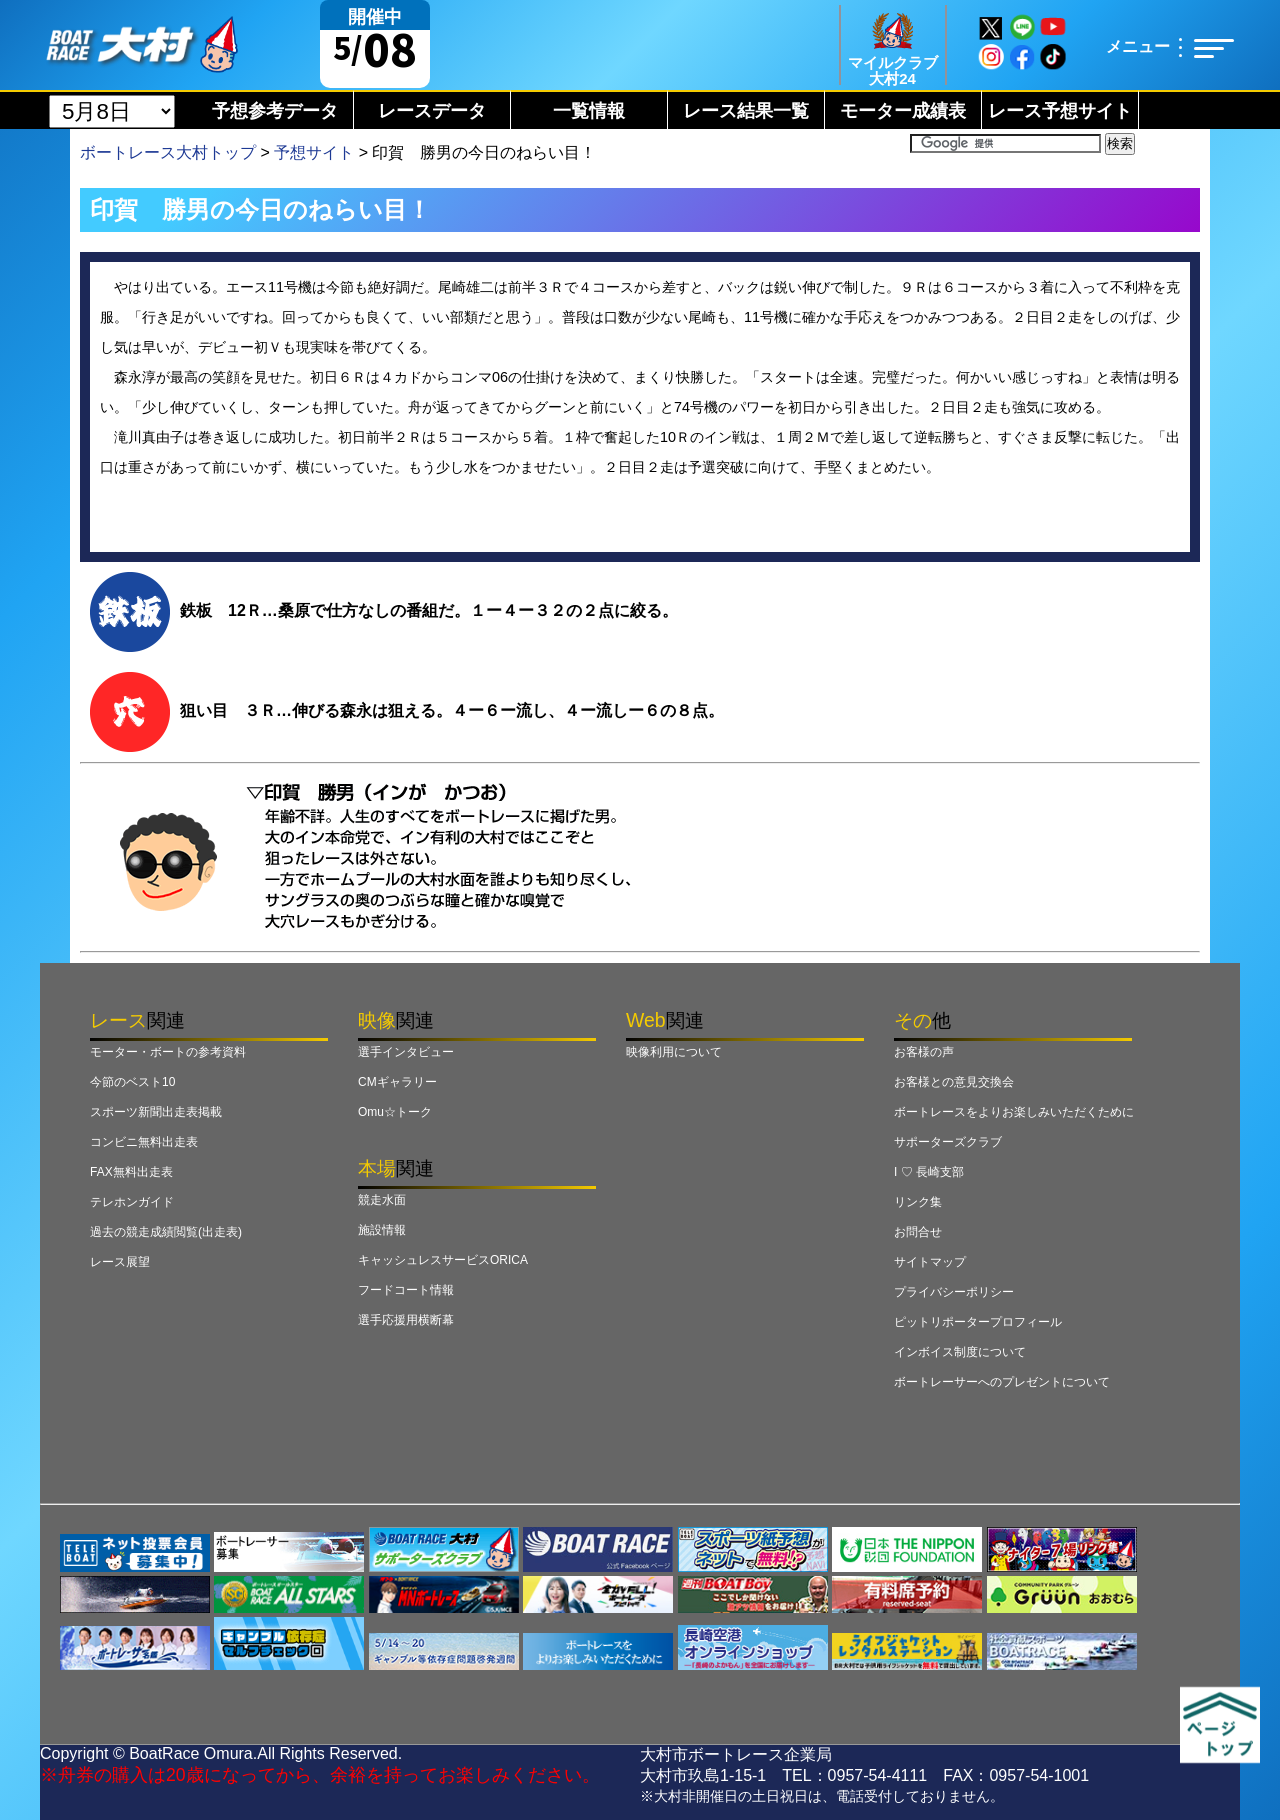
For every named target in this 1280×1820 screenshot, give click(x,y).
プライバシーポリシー (954, 1292)
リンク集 (918, 1202)
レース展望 (120, 1262)
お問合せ (918, 1232)
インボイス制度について (960, 1352)
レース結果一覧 (746, 111)
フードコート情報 (406, 1290)
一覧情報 (589, 111)
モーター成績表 (903, 111)
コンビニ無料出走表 (144, 1142)
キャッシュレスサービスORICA (443, 1260)
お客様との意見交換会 (954, 1082)
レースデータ (432, 111)
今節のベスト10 (132, 1082)
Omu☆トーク (395, 1112)
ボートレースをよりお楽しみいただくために (1014, 1112)
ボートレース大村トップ (168, 152)
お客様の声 (924, 1052)
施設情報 (382, 1230)
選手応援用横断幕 (406, 1320)
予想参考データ (275, 111)
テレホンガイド (132, 1202)
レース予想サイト (1060, 111)
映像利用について (674, 1052)
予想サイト (314, 152)
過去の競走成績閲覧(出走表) (166, 1232)
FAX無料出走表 (131, 1172)
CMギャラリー (397, 1082)
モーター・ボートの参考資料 (168, 1052)
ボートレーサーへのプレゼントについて (1002, 1382)
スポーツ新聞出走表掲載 (156, 1112)
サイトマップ (930, 1262)
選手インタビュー (406, 1052)
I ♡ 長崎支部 (929, 1172)
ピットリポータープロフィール (978, 1322)
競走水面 (382, 1200)
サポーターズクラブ (948, 1142)
